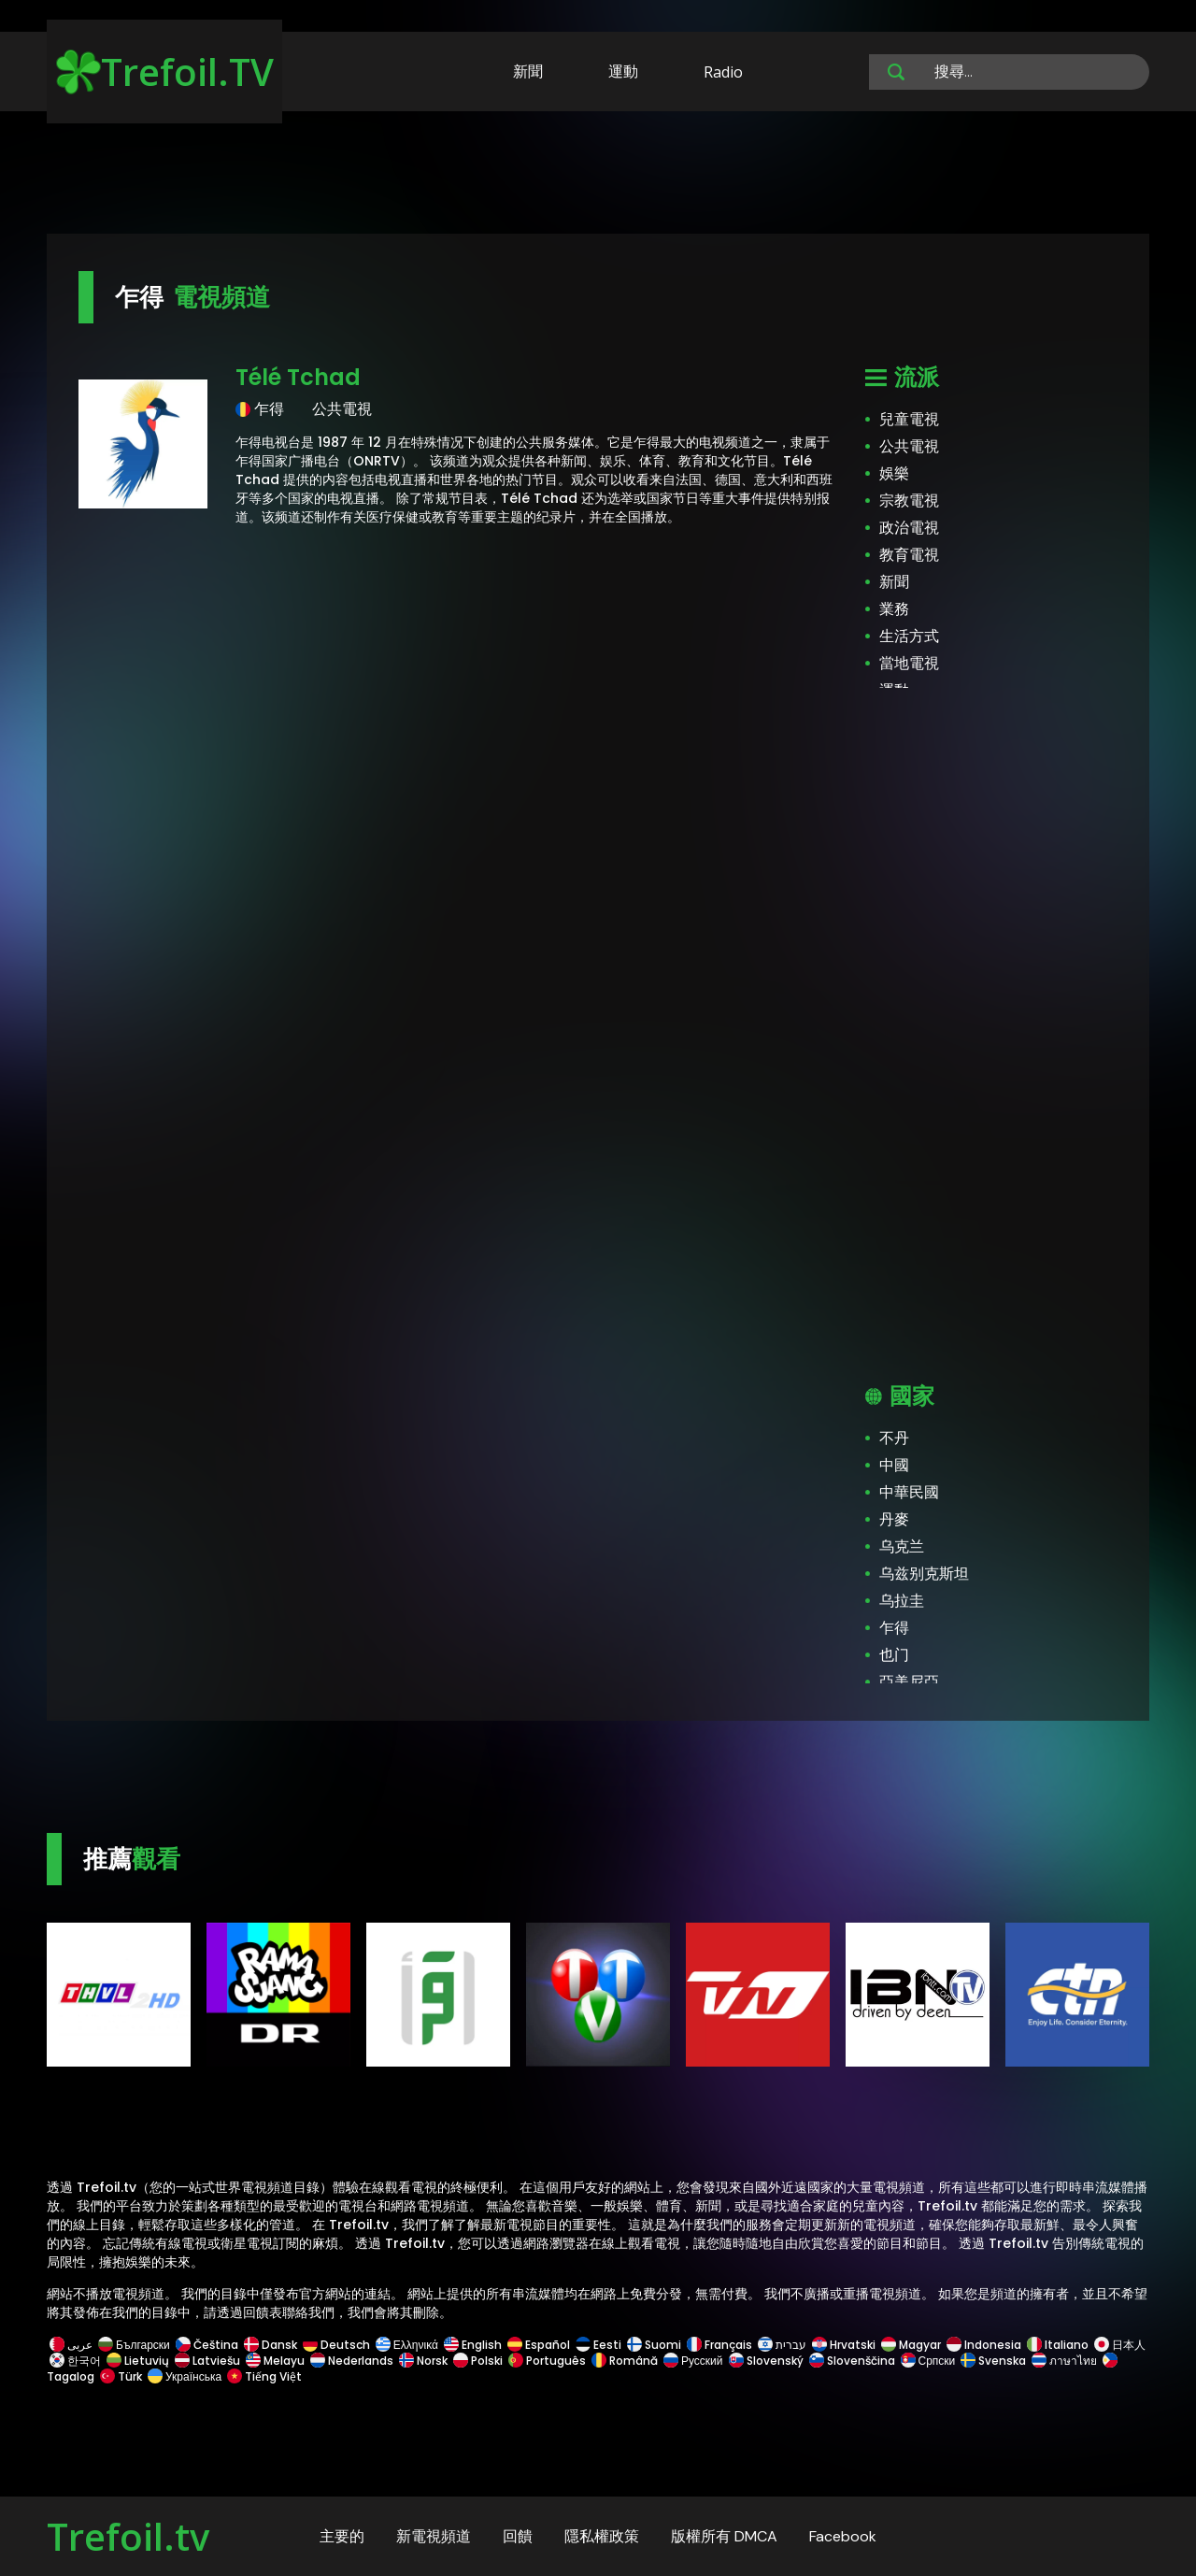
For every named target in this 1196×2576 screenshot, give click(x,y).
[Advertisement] (598, 176)
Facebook (842, 2536)
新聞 (528, 71)
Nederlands (351, 2360)
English (473, 2345)
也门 (894, 1655)
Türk (121, 2376)
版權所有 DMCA (724, 2536)
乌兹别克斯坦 (924, 1573)
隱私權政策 (601, 2536)
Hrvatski (843, 2345)
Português (547, 2360)
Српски (928, 2360)
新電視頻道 (433, 2536)
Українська (184, 2376)
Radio (723, 72)
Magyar (911, 2345)
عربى (71, 2345)
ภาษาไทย (1064, 2360)
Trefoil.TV (165, 71)
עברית (782, 2345)
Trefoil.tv (128, 2536)
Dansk (270, 2345)
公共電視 (909, 446)
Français (719, 2345)
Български (134, 2345)
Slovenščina (852, 2360)
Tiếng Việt (263, 2376)
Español (539, 2345)
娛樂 (894, 473)
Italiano (1057, 2345)
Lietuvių (138, 2360)
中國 (894, 1465)
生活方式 (909, 636)
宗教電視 (909, 500)
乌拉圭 (901, 1600)
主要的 (342, 2536)
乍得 (894, 1628)
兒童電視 (909, 419)
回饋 (518, 2536)
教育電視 (909, 554)
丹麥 (894, 1519)
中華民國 (909, 1492)
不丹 (894, 1438)
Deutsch (336, 2345)
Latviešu (207, 2360)
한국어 (75, 2360)
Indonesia (984, 2345)
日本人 (1118, 2345)
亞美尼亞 (909, 1682)
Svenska (993, 2360)
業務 (894, 609)
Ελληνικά (407, 2345)
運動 (623, 71)
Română (625, 2360)
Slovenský (766, 2360)
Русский (693, 2360)
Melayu (275, 2360)
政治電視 (909, 527)
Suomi (654, 2345)
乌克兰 (901, 1546)
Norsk (423, 2360)
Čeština (207, 2345)
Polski (477, 2360)
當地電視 (909, 663)
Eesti (598, 2345)
